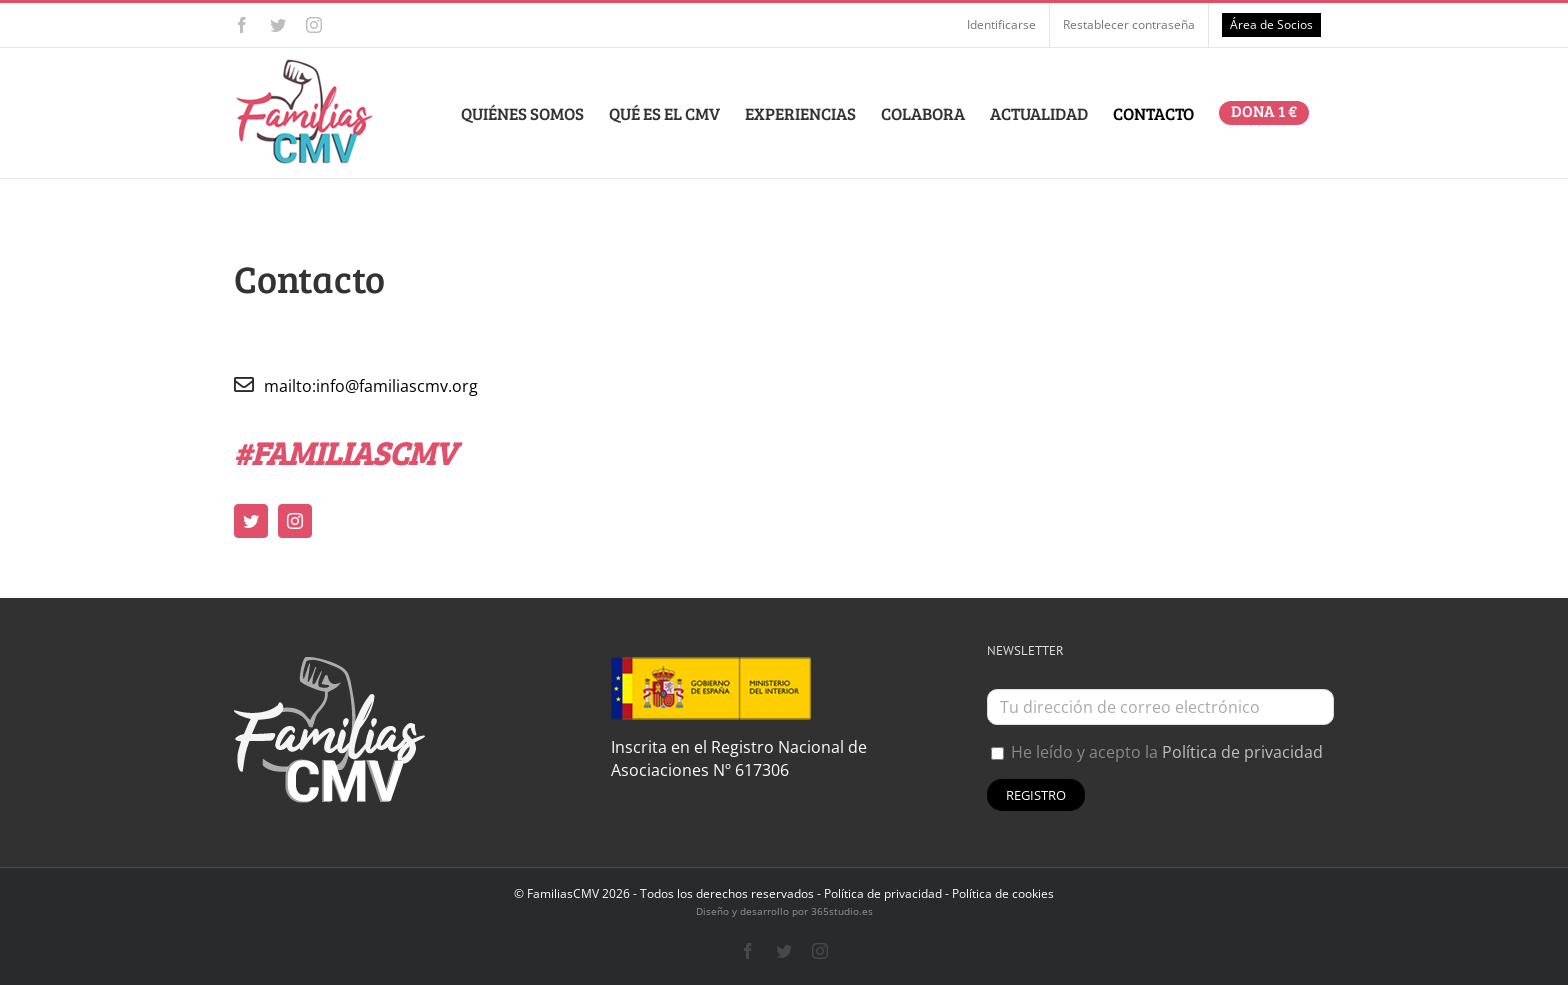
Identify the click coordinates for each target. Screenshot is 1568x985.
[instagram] (295, 521)
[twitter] (251, 521)
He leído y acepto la (1157, 752)
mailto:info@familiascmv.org (371, 386)
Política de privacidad (1242, 752)
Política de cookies (1003, 893)
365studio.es (842, 911)
